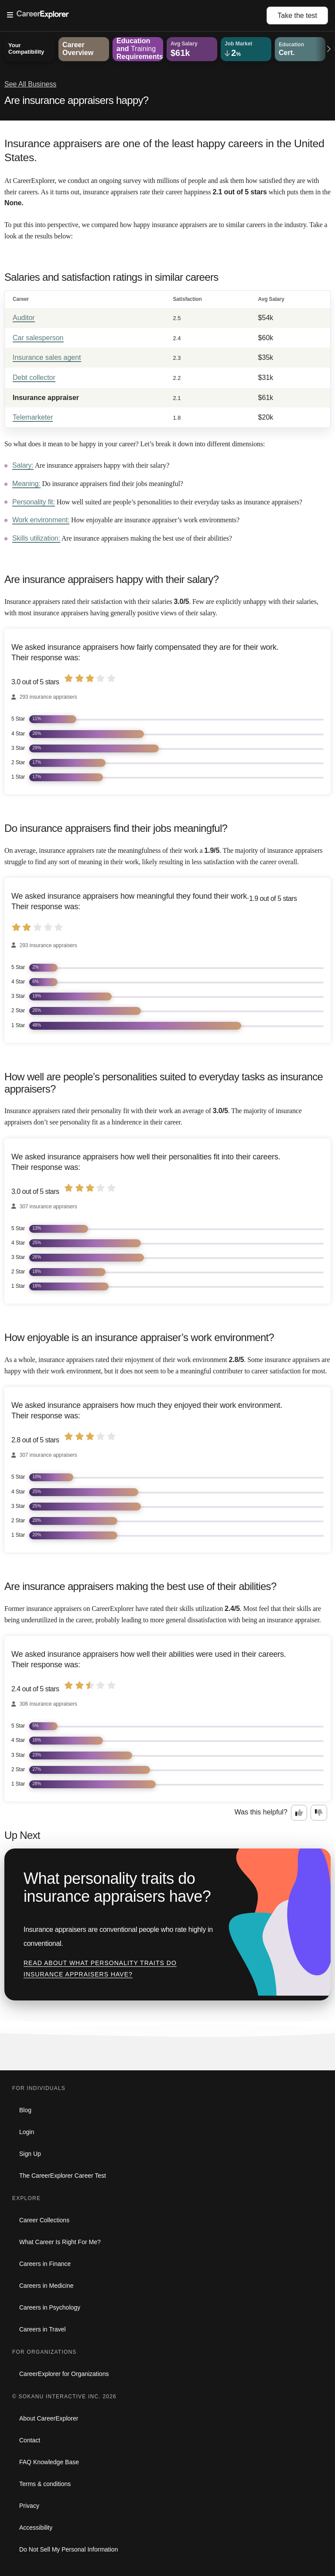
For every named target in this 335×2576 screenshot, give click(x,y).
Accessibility (35, 2527)
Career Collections (44, 2220)
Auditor (24, 317)
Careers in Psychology (49, 2307)
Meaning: (26, 483)
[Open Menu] (137, 15)
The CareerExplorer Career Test (62, 2175)
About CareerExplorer (48, 2418)
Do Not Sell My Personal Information (68, 2549)
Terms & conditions (45, 2483)
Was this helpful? (261, 1812)
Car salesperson (38, 337)
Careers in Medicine (46, 2285)
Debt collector (34, 377)
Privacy (29, 2505)
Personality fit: (33, 502)
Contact (29, 2440)
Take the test (297, 15)
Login (26, 2131)
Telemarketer (33, 417)
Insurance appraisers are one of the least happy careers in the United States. (164, 150)
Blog (25, 2110)
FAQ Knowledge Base (49, 2462)
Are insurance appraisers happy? (76, 100)
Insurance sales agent (47, 357)
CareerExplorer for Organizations (64, 2373)
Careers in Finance (45, 2263)
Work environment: (40, 520)
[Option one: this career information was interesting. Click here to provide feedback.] (299, 1813)
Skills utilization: (36, 538)
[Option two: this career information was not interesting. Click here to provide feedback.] (319, 1813)
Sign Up (30, 2153)
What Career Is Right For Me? (60, 2241)
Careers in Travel (42, 2329)
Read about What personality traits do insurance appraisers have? (100, 1968)
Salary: (23, 465)
